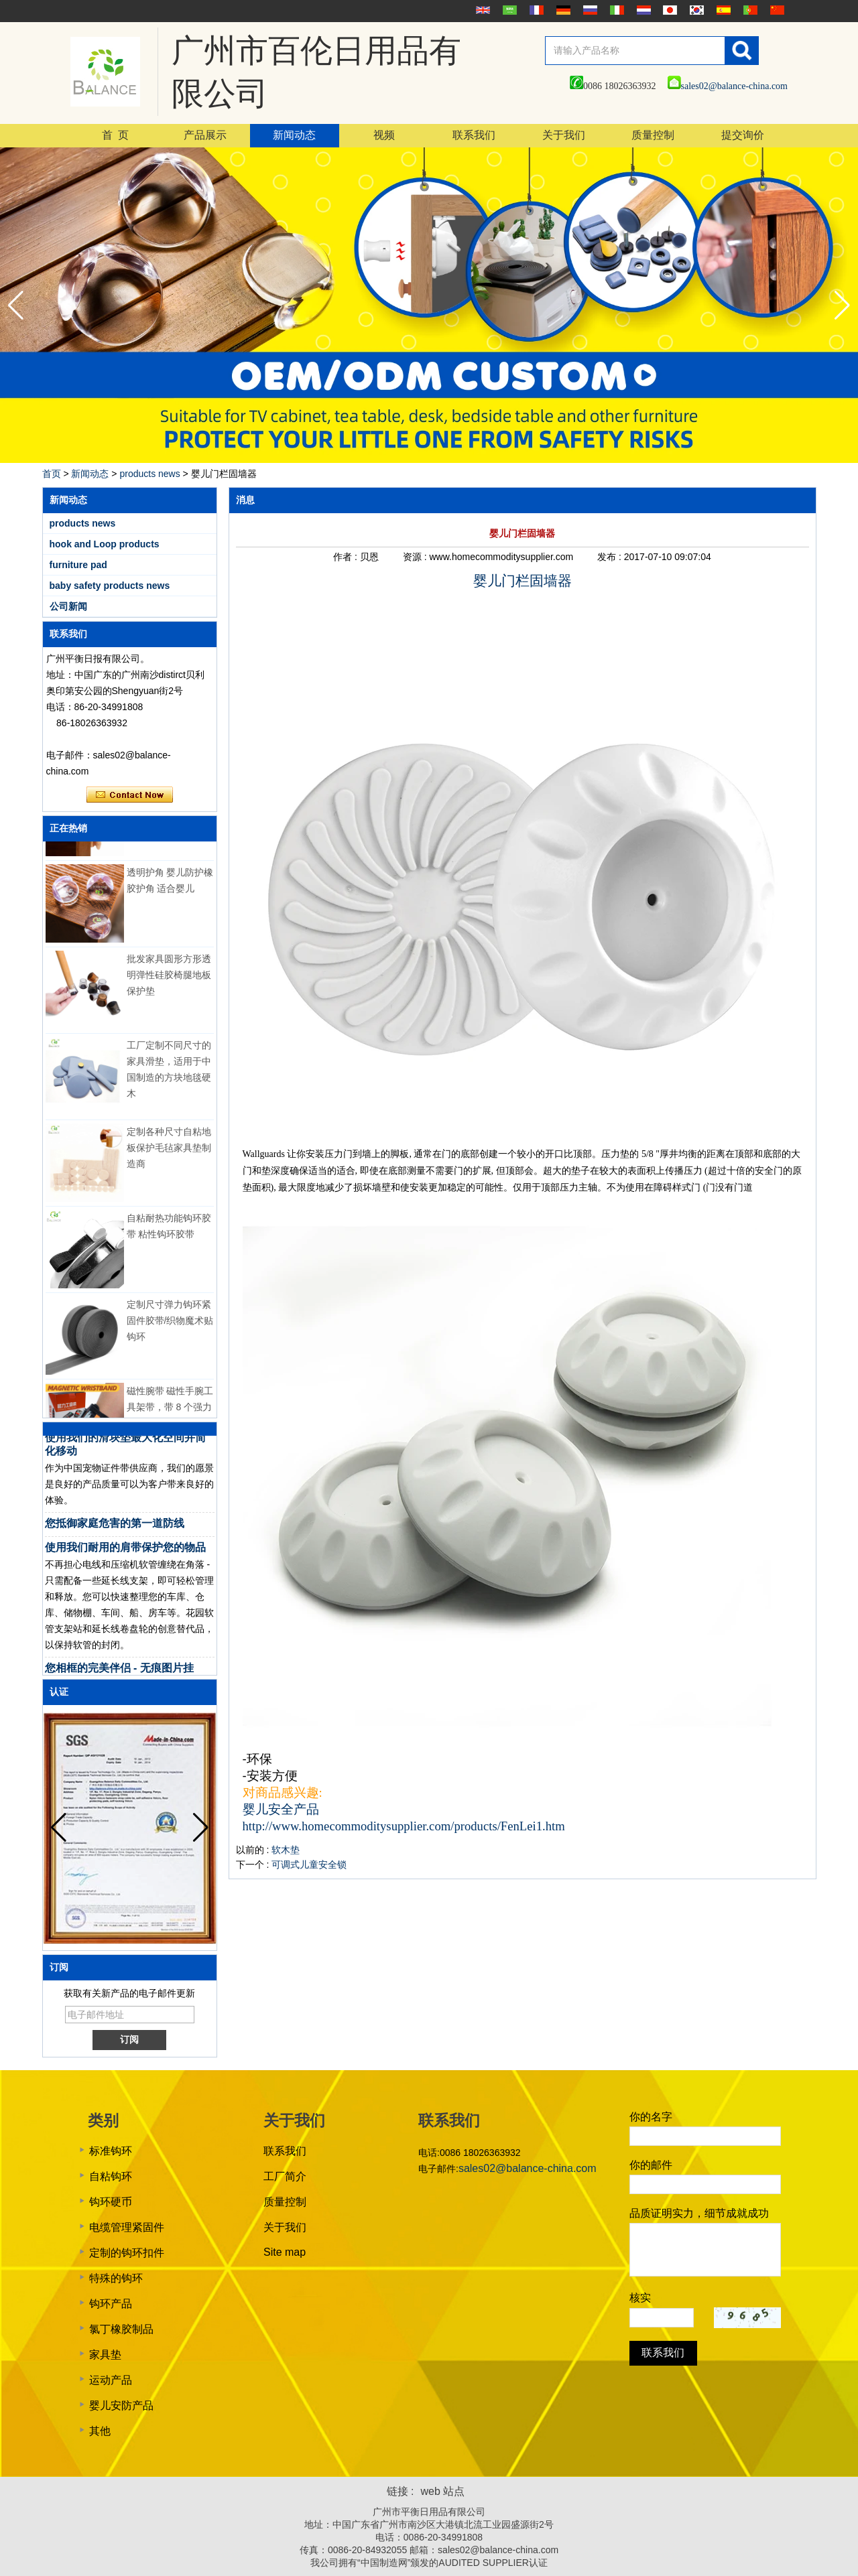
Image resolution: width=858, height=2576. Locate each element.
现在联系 (129, 795)
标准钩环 (110, 2151)
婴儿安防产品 (121, 2405)
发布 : (610, 556)
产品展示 (205, 135)
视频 (384, 135)
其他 (100, 2431)
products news (149, 473)
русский (588, 10)
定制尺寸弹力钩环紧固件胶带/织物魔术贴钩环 (170, 1325)
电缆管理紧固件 (126, 2227)
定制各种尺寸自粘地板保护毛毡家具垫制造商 (169, 1153)
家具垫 (105, 2354)
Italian (615, 10)
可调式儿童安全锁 (309, 1864)
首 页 (115, 135)
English (481, 10)
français (535, 10)
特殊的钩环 (116, 2278)
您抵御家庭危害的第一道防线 (114, 1528)
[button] (842, 305)
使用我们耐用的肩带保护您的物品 (125, 1552)
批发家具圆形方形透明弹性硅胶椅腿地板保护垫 (169, 980)
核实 (640, 2297)
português (748, 10)
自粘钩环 (110, 2176)
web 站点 (443, 2491)
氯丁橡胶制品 (121, 2329)
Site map (284, 2252)
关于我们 (563, 135)
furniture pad (78, 564)
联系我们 (473, 135)
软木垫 (285, 1849)
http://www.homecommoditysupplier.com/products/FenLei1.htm (404, 1826)
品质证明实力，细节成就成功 (699, 2213)
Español (722, 10)
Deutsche (561, 10)
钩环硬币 (110, 2202)
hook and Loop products (105, 544)
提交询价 (742, 135)
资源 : (416, 556)
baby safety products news (110, 585)
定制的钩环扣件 (126, 2252)
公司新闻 (68, 606)
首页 (51, 473)
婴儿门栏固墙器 (522, 581)
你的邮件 (650, 2165)
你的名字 (650, 2116)
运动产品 (110, 2380)
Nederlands (642, 10)
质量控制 (652, 135)
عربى (508, 10)
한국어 (695, 10)
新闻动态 (294, 135)
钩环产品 (110, 2303)
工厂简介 (284, 2176)
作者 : (346, 556)
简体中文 (775, 10)
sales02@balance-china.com (728, 86)
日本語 (668, 10)
